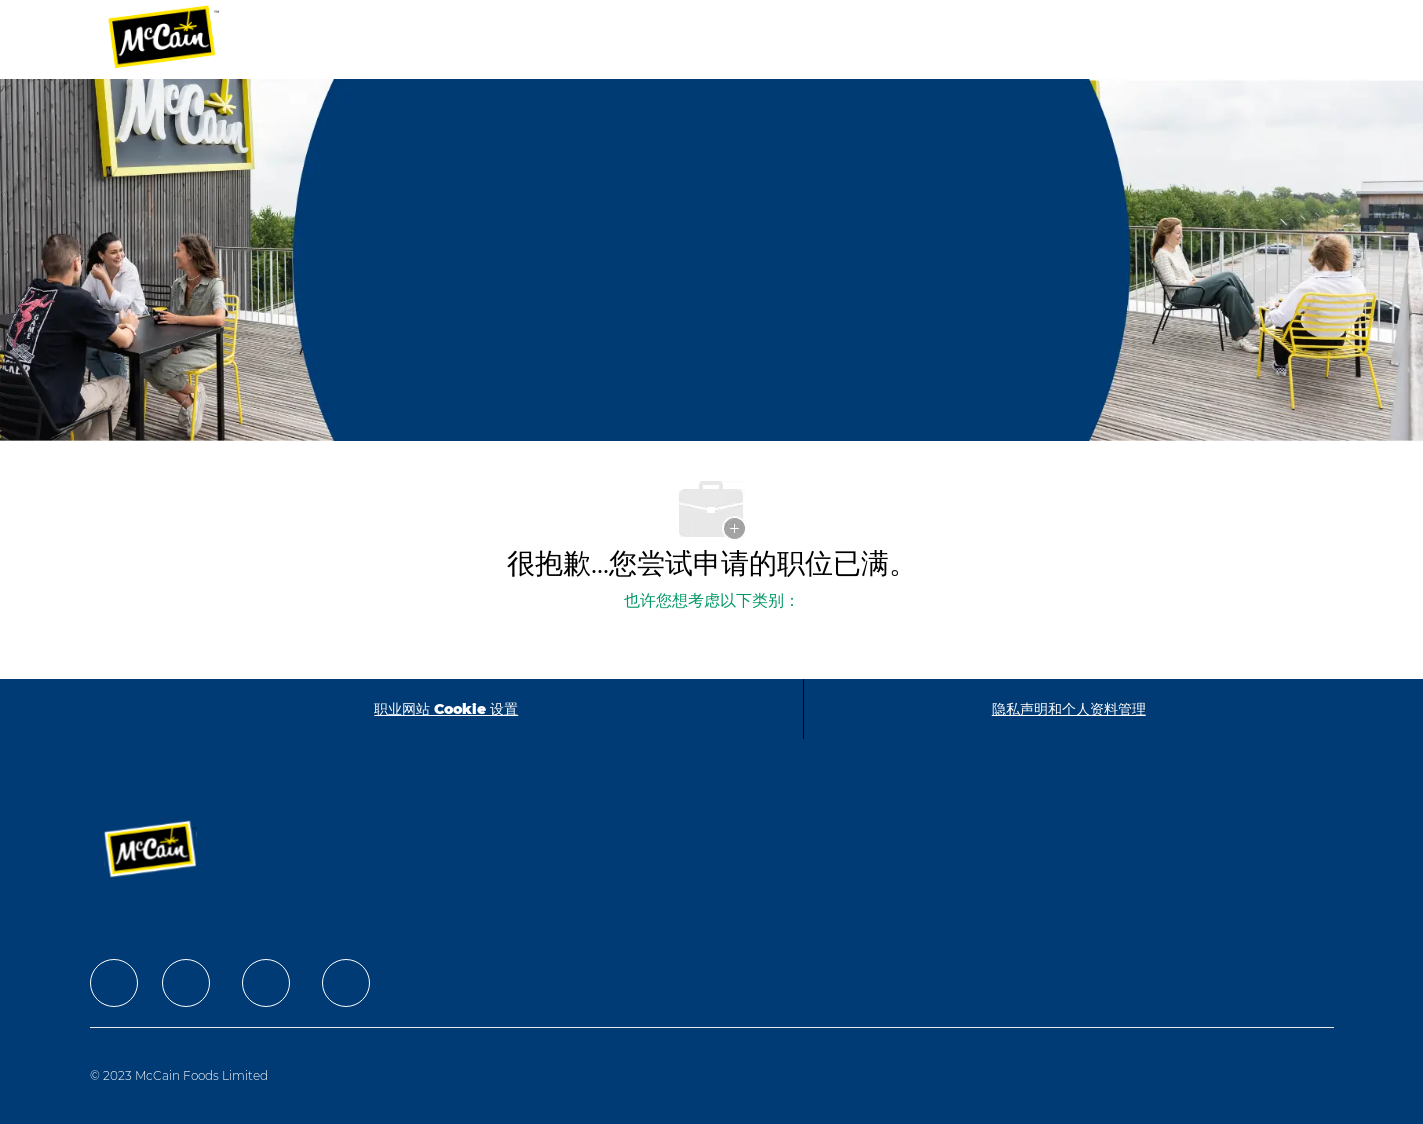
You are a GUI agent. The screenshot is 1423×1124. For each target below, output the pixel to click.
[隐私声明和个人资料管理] (1069, 709)
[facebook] (114, 983)
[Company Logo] (177, 39)
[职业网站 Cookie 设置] (446, 709)
